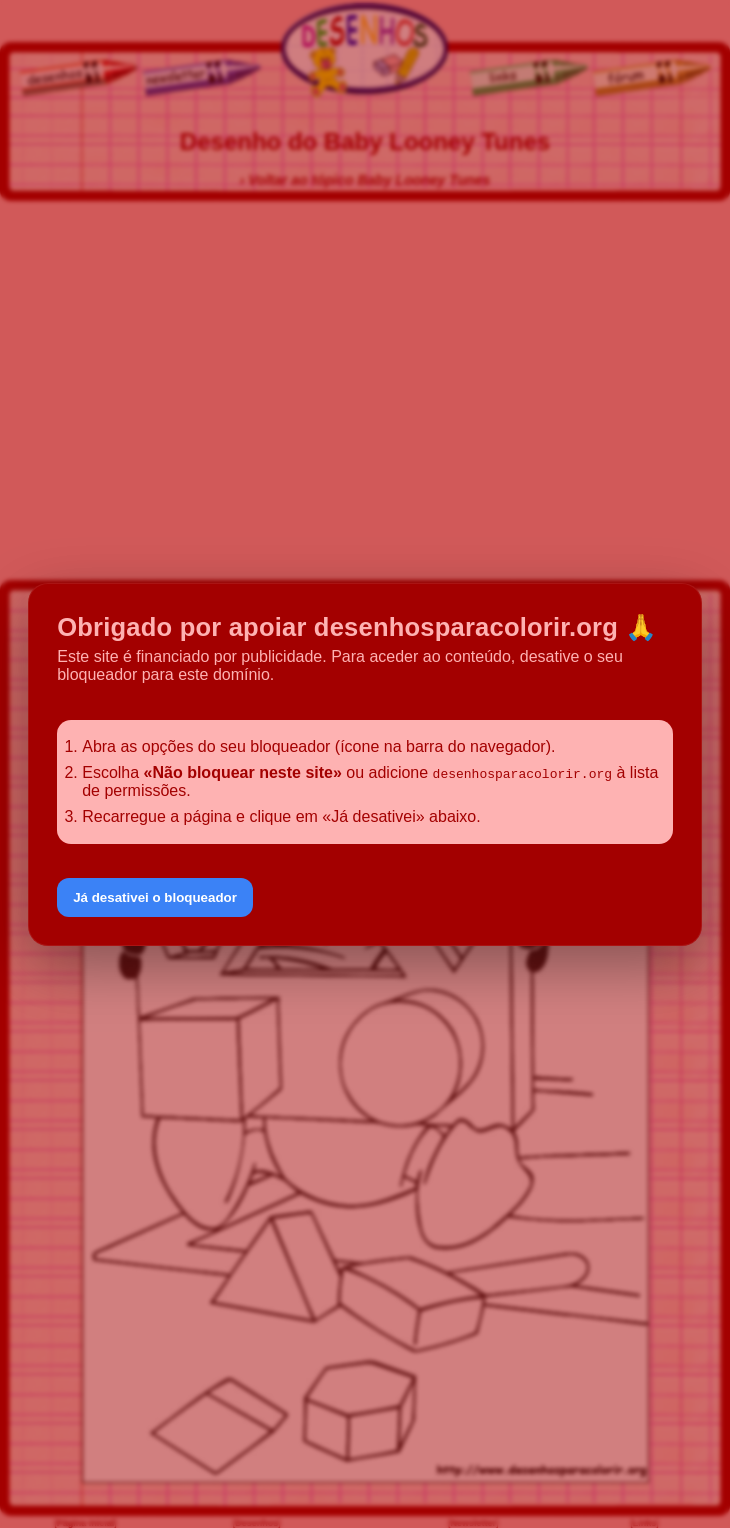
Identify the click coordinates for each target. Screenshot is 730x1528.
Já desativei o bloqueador (155, 897)
